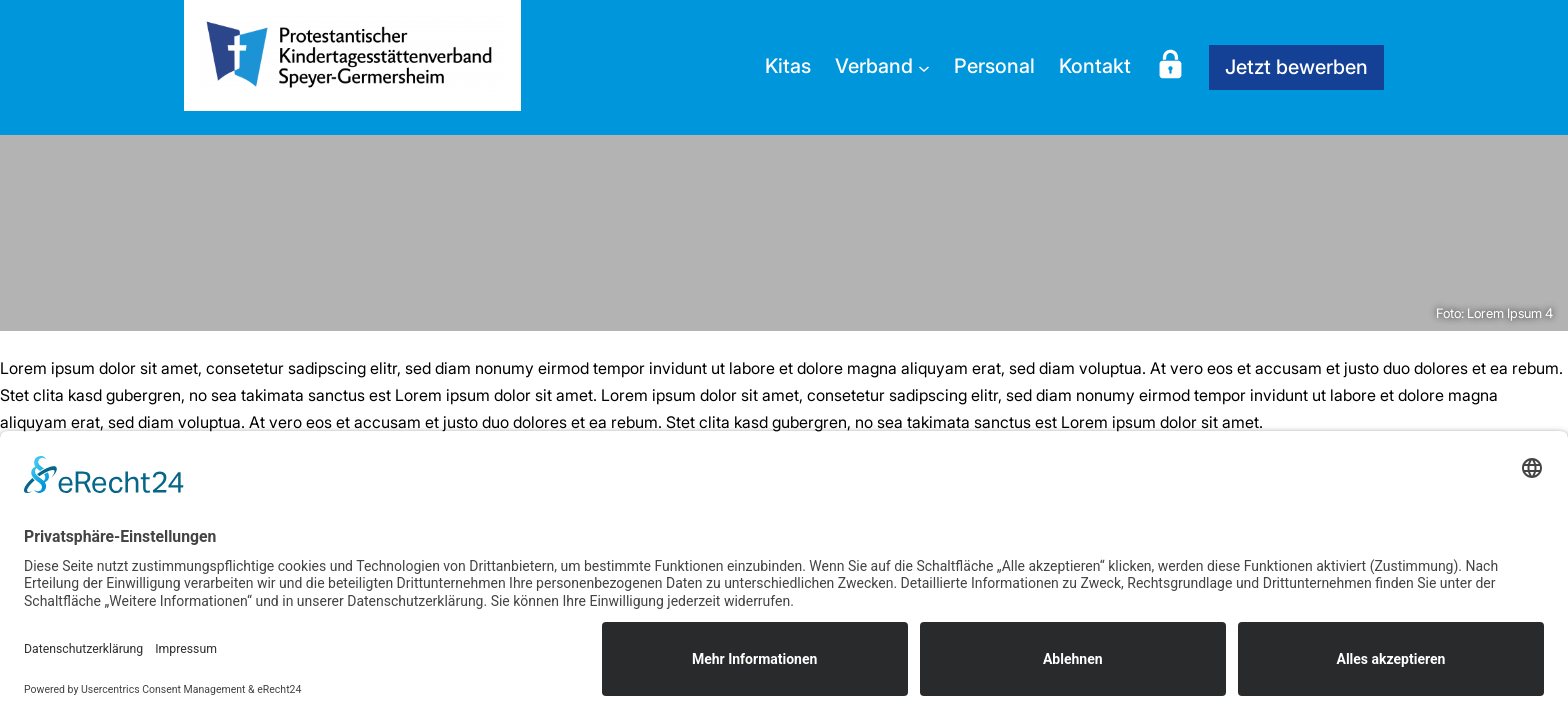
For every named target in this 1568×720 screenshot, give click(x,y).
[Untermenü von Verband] (924, 67)
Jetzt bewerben (1296, 67)
